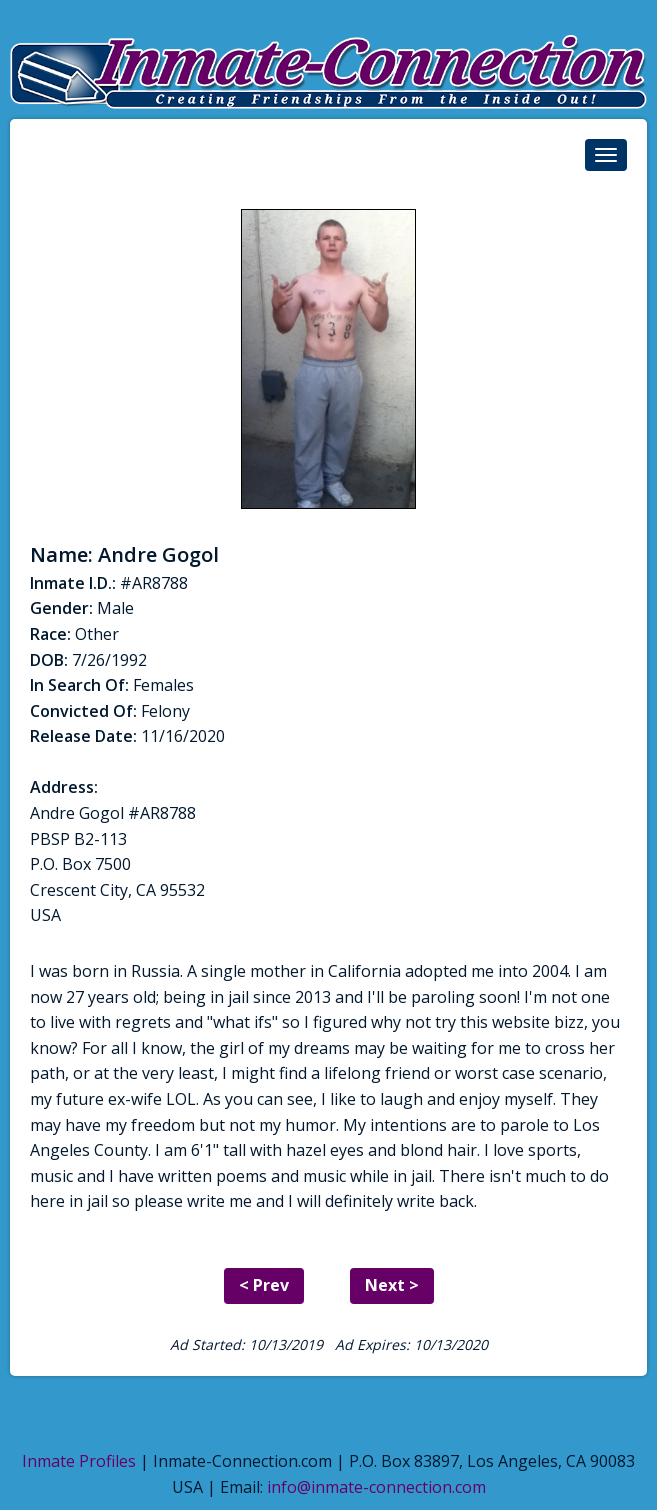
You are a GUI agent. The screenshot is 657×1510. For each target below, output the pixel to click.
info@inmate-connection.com (376, 1487)
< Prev (264, 1285)
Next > (392, 1285)
